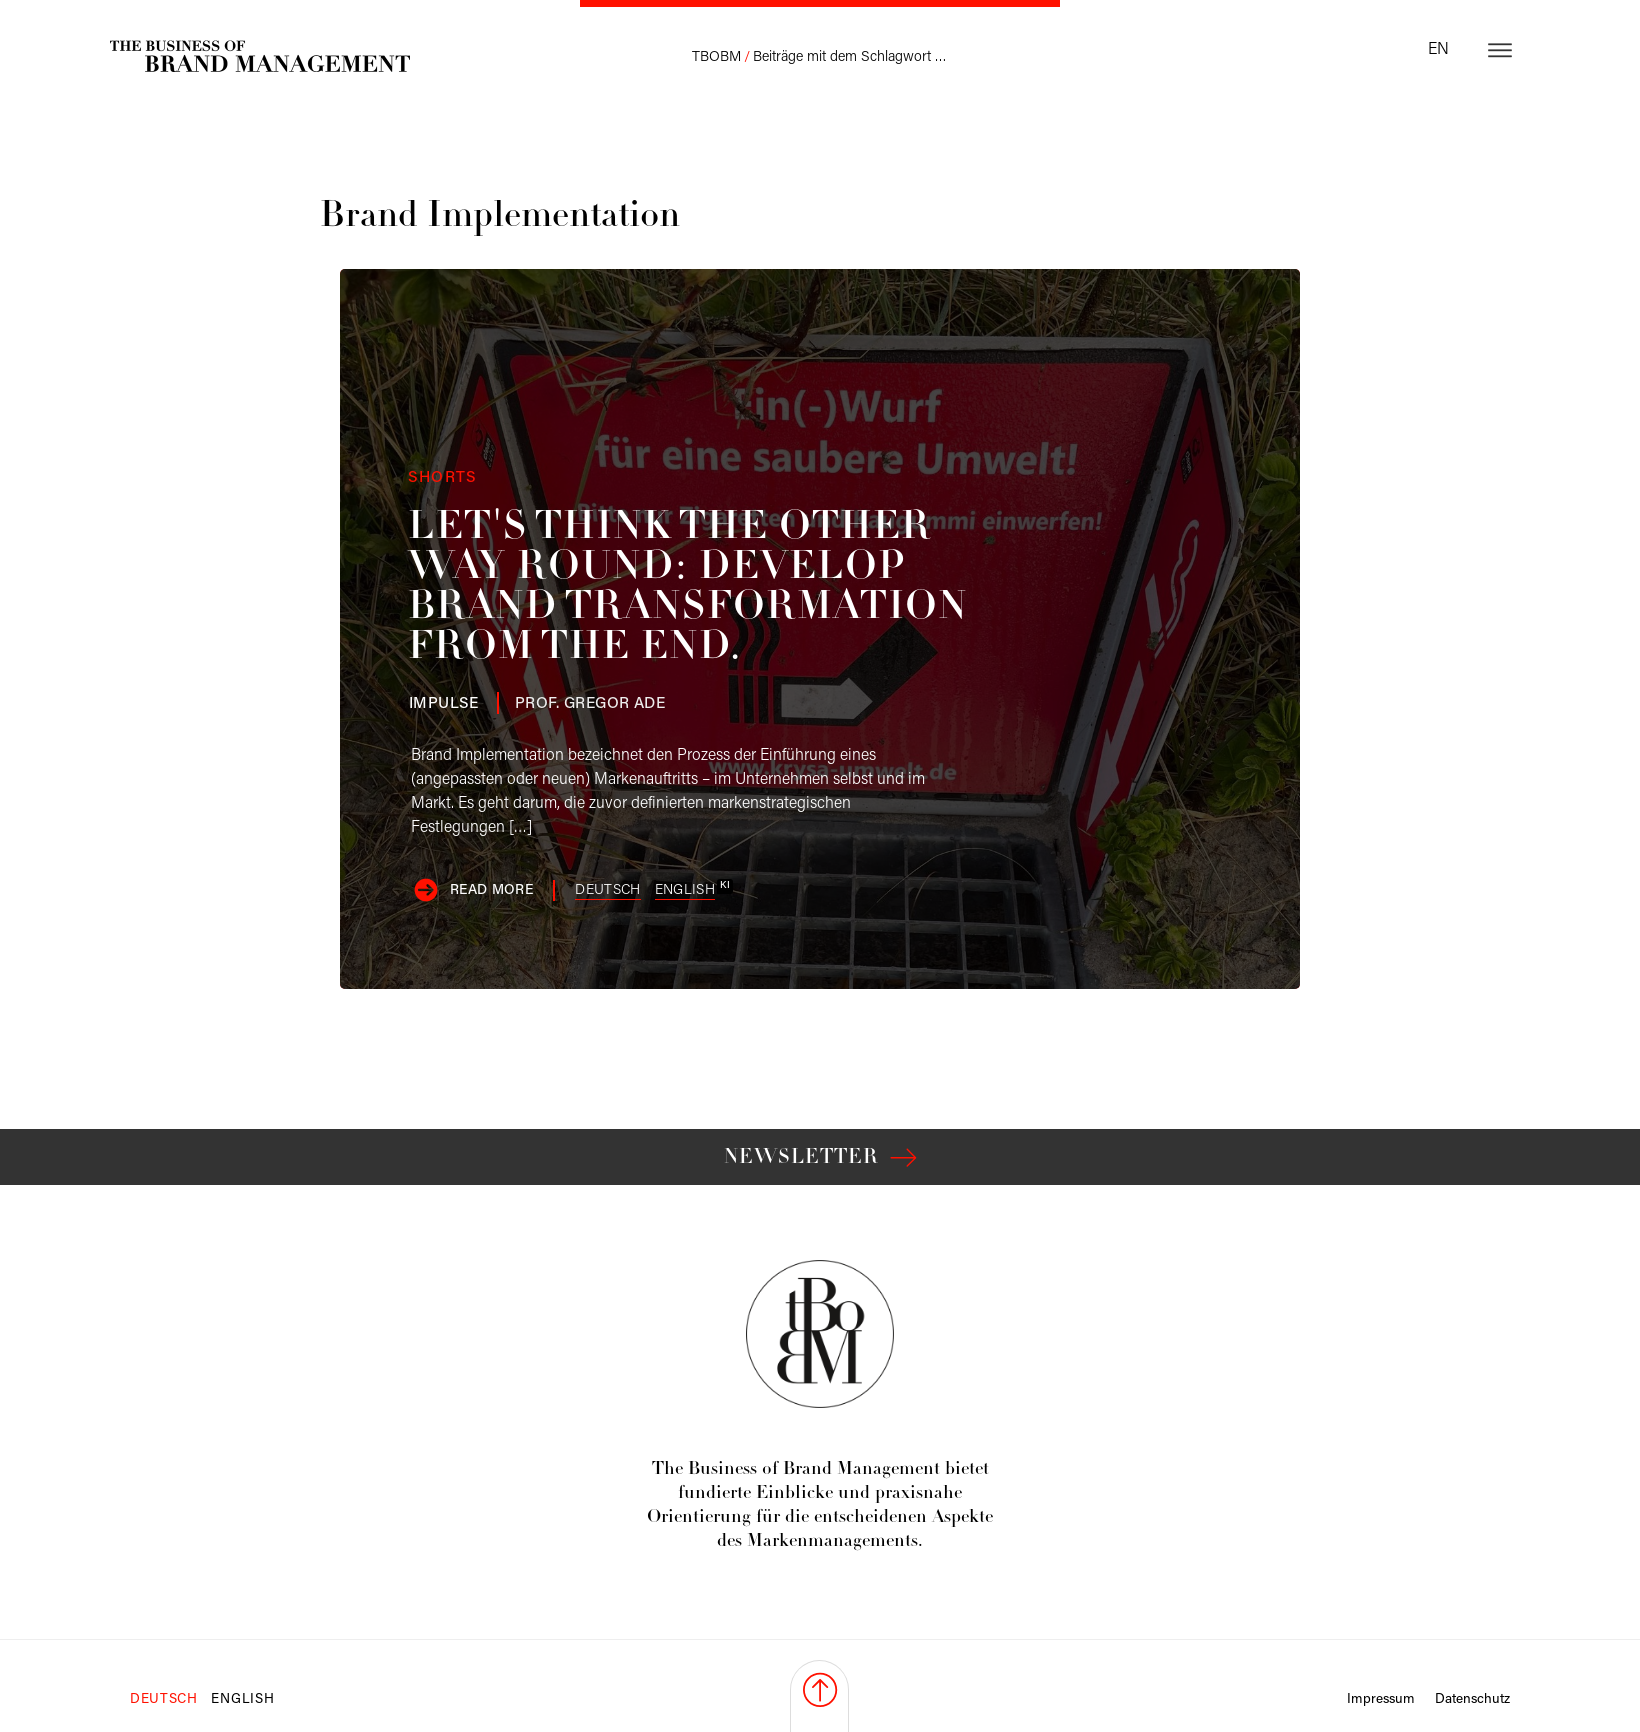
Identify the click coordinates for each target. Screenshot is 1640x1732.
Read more (491, 890)
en (1439, 50)
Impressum (1381, 1699)
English (685, 890)
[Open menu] (1500, 50)
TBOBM (716, 57)
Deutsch (607, 890)
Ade (590, 704)
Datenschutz (1472, 1699)
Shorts (442, 478)
